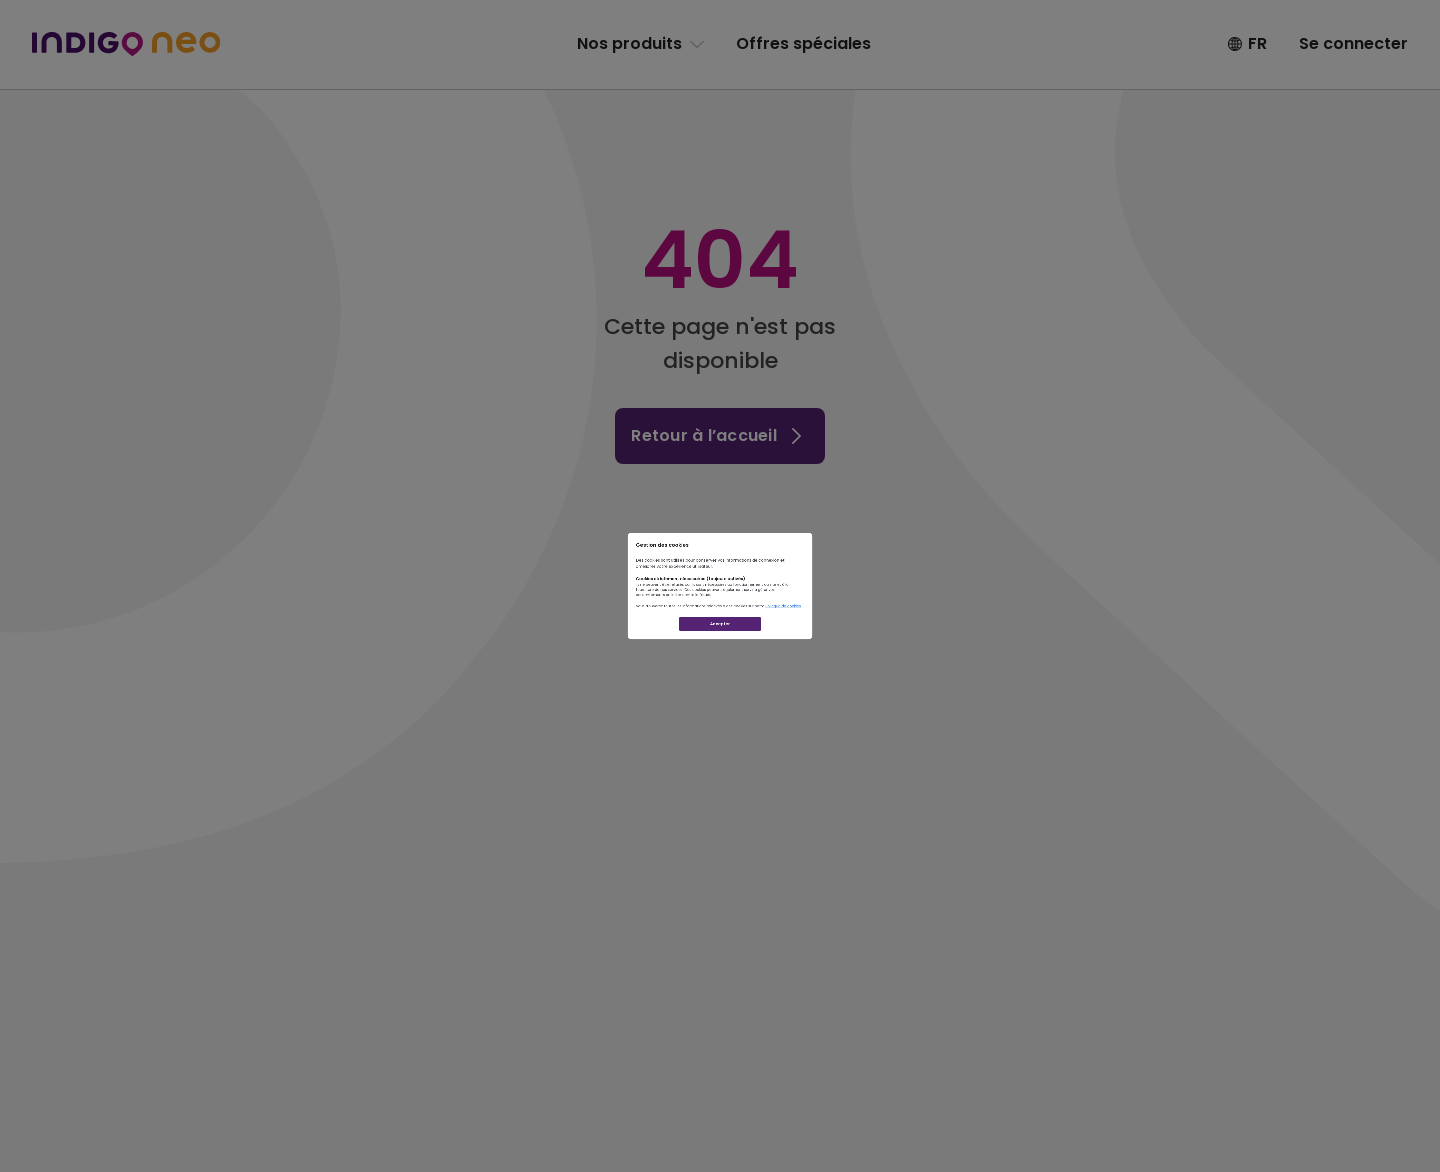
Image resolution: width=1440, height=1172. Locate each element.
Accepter (720, 733)
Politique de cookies (966, 664)
